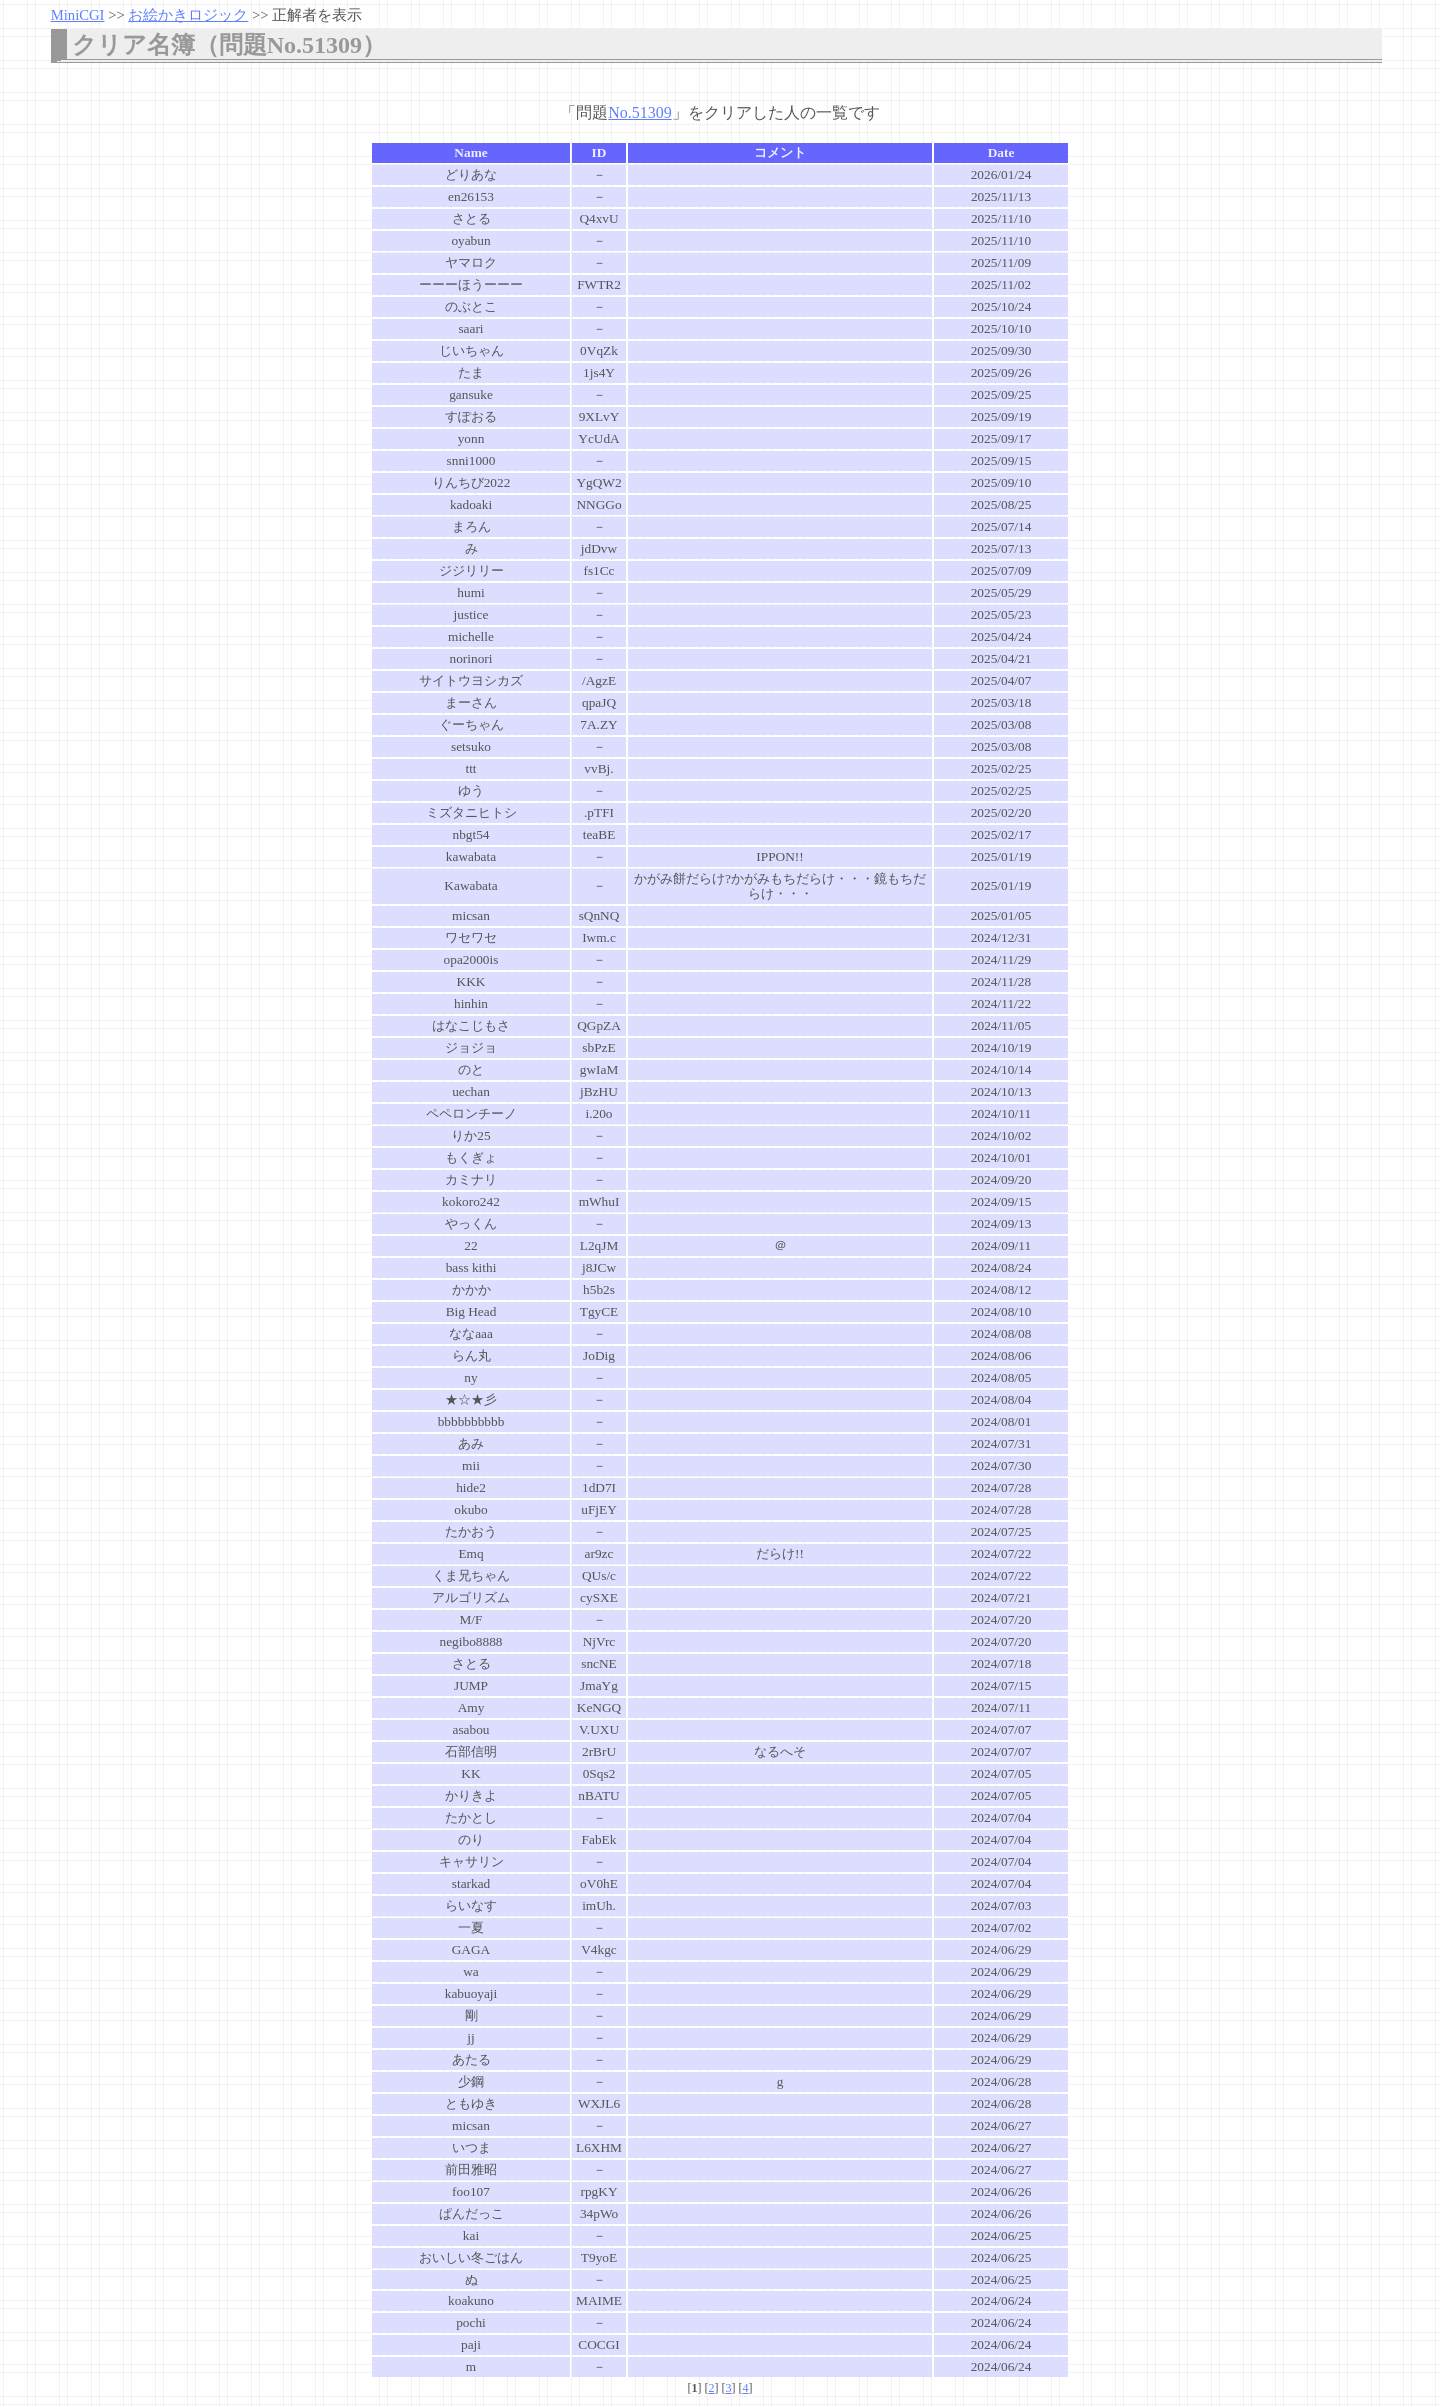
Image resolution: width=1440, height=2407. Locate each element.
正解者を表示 (317, 15)
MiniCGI (78, 15)
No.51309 (640, 112)
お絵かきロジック (188, 15)
